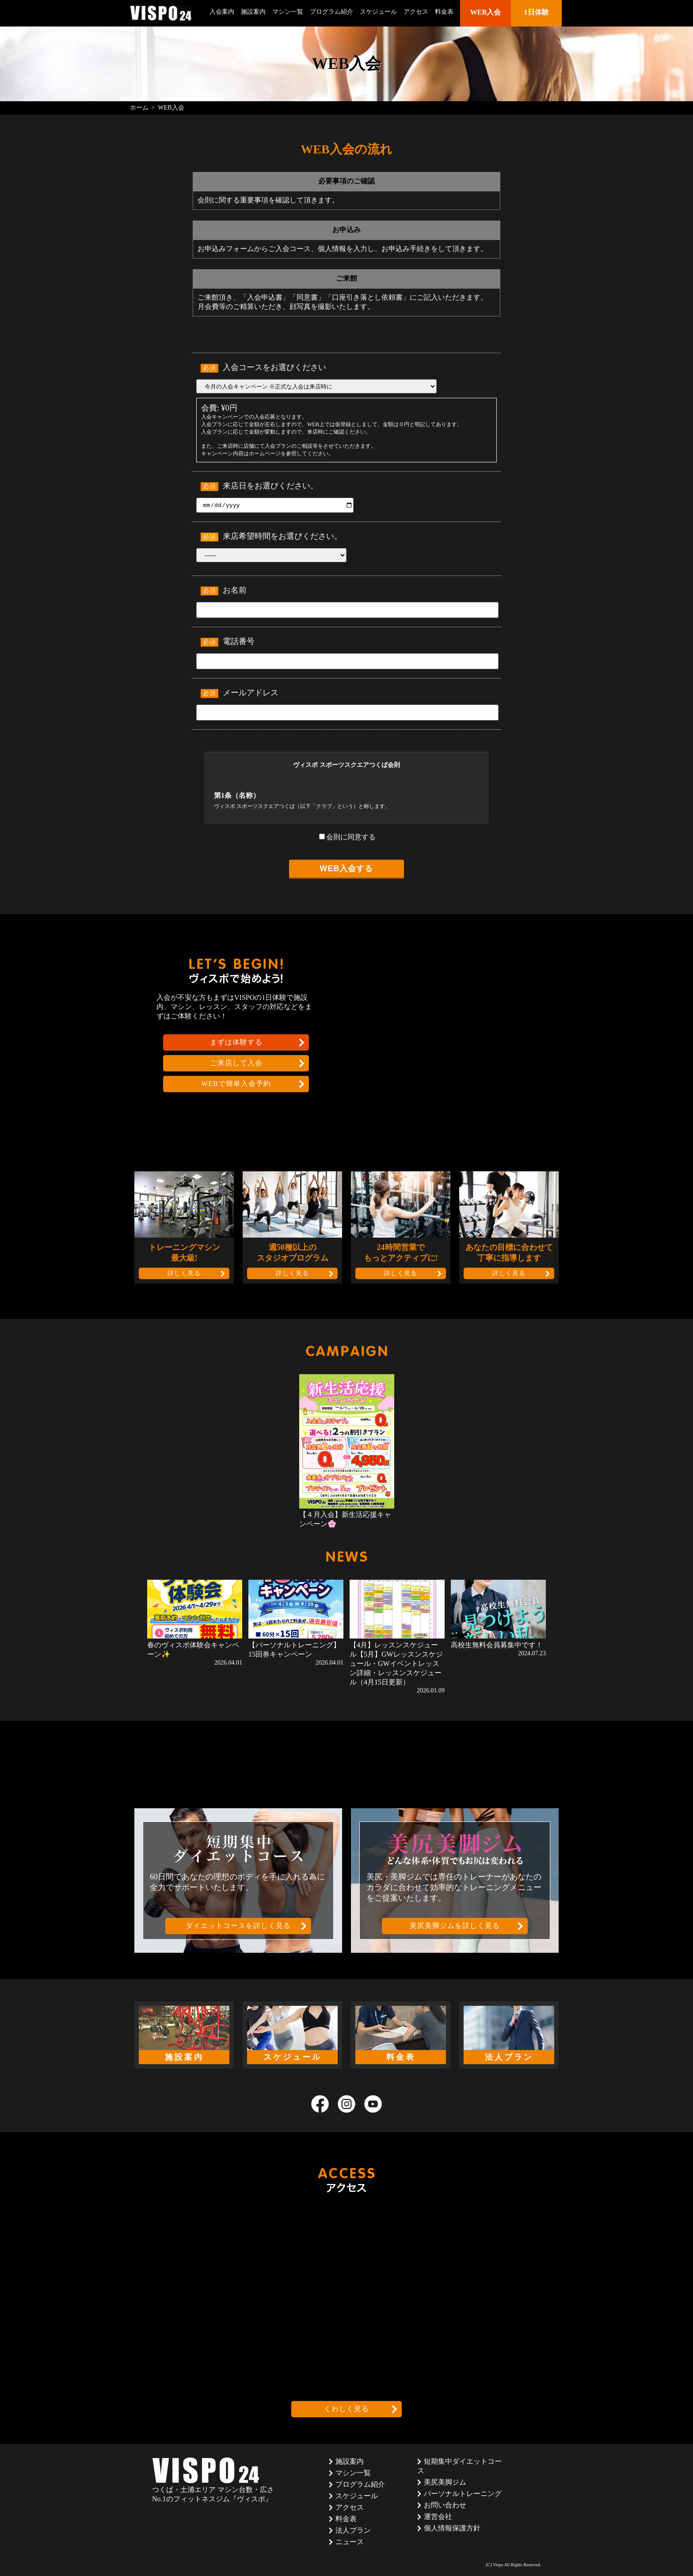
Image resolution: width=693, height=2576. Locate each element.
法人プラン (353, 2530)
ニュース (349, 2542)
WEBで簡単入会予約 (236, 1083)
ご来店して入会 (236, 1063)
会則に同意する (347, 837)
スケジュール (378, 11)
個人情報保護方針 (452, 2528)
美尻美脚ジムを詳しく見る (455, 1925)
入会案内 (221, 11)
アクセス (416, 11)
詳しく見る (184, 1273)
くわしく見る (346, 2408)
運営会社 (438, 2516)
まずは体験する (236, 1042)
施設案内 (253, 11)
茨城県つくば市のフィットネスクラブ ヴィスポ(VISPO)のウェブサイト (161, 13)
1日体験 (536, 12)
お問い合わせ (445, 2505)
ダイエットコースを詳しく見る (238, 1925)
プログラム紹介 (331, 11)
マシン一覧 (287, 11)
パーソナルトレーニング (463, 2493)
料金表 (444, 11)
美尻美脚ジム (445, 2482)
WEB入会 (485, 12)
